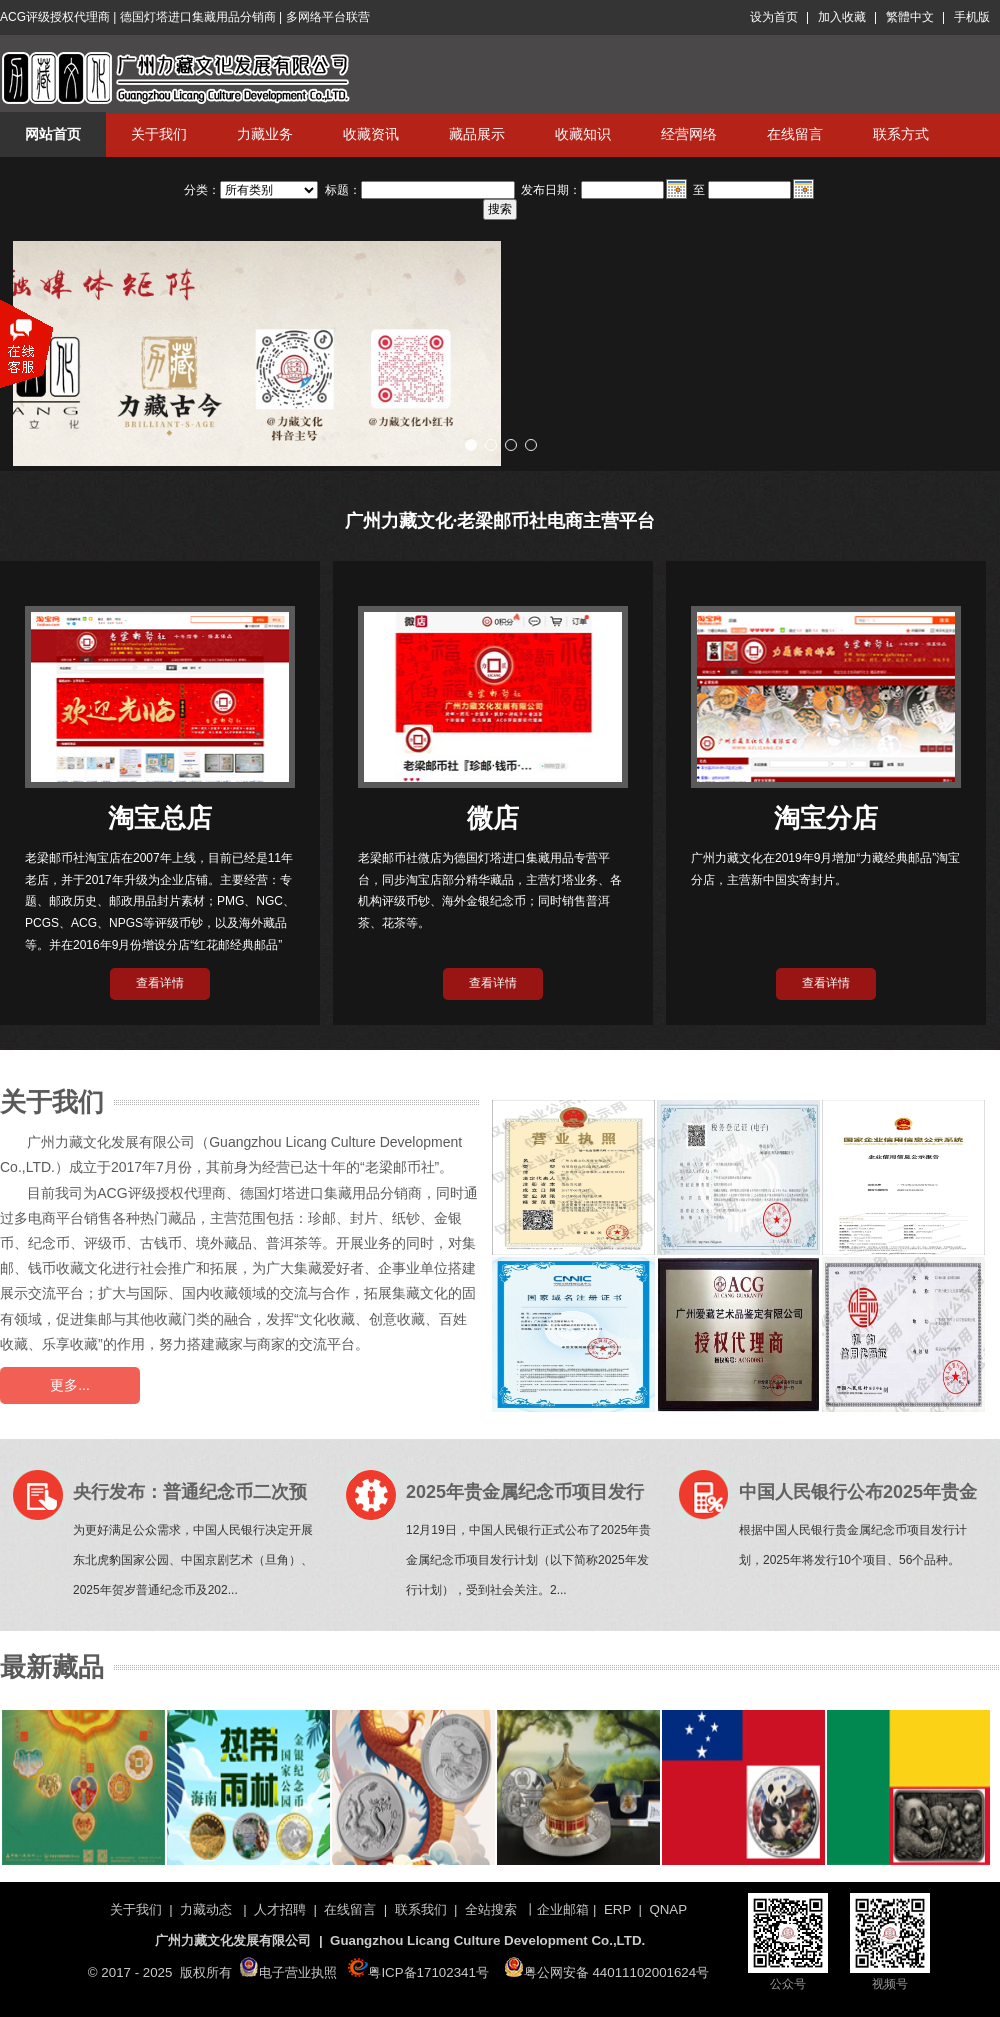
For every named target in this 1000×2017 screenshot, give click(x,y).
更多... (70, 1385)
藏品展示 (477, 134)
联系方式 (901, 134)
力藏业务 (265, 134)
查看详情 (160, 983)
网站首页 (53, 134)
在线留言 (795, 134)
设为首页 (774, 17)
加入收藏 (842, 17)
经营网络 (689, 134)
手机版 (972, 17)
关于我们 (159, 134)
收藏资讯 (371, 134)
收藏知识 (583, 134)
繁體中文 (910, 17)
